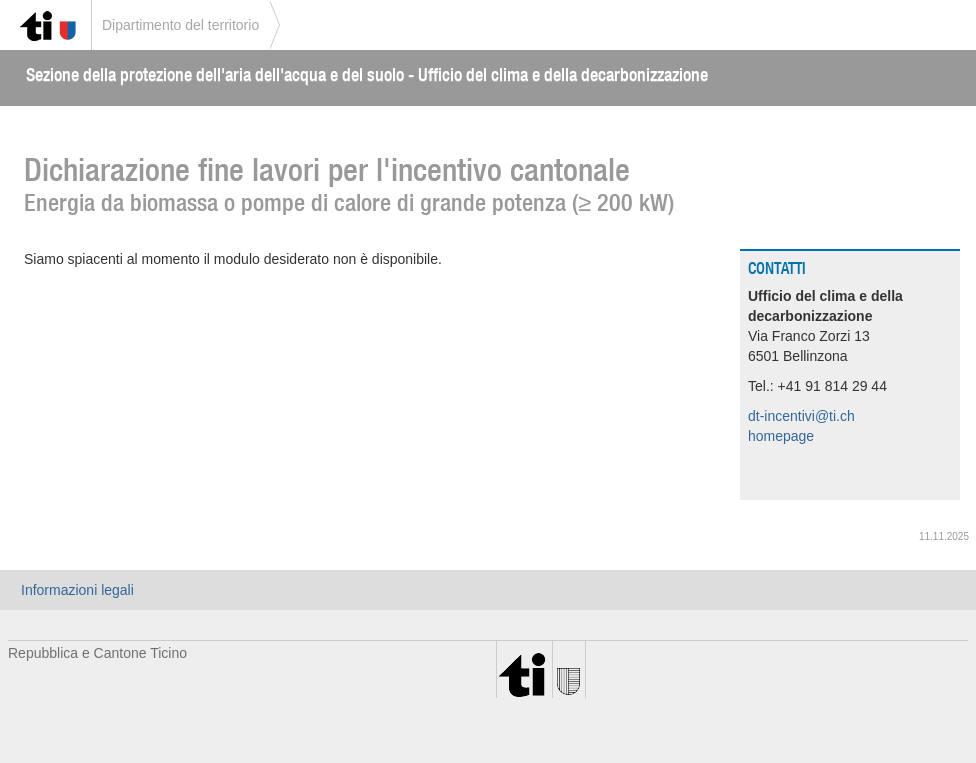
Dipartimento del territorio (180, 25)
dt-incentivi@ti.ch (801, 416)
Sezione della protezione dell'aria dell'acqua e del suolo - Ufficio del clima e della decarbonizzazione (367, 74)
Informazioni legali (77, 590)
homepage (781, 436)
